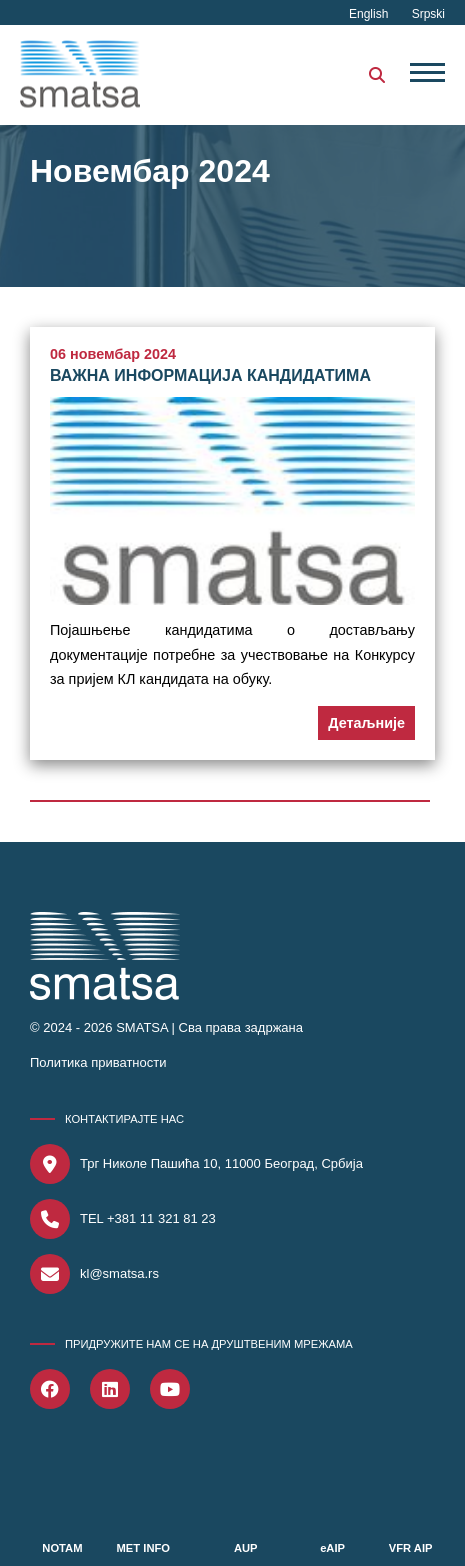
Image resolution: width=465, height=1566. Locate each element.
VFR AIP (411, 1548)
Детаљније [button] (366, 723)
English (370, 14)
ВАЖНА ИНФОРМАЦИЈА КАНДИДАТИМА (210, 375)
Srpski (428, 14)
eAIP (332, 1548)
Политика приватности (98, 1062)
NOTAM (62, 1548)
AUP (246, 1548)
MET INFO (143, 1548)
